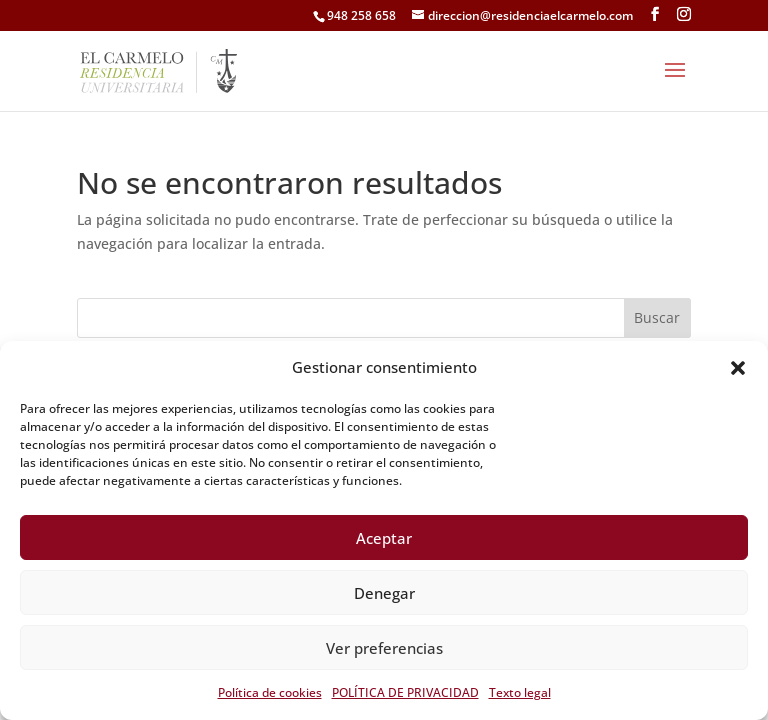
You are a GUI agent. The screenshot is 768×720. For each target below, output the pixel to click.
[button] (738, 368)
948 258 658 (361, 15)
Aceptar (384, 538)
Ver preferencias (384, 648)
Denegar (384, 593)
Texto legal (520, 692)
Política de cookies (270, 692)
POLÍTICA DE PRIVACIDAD (405, 692)
